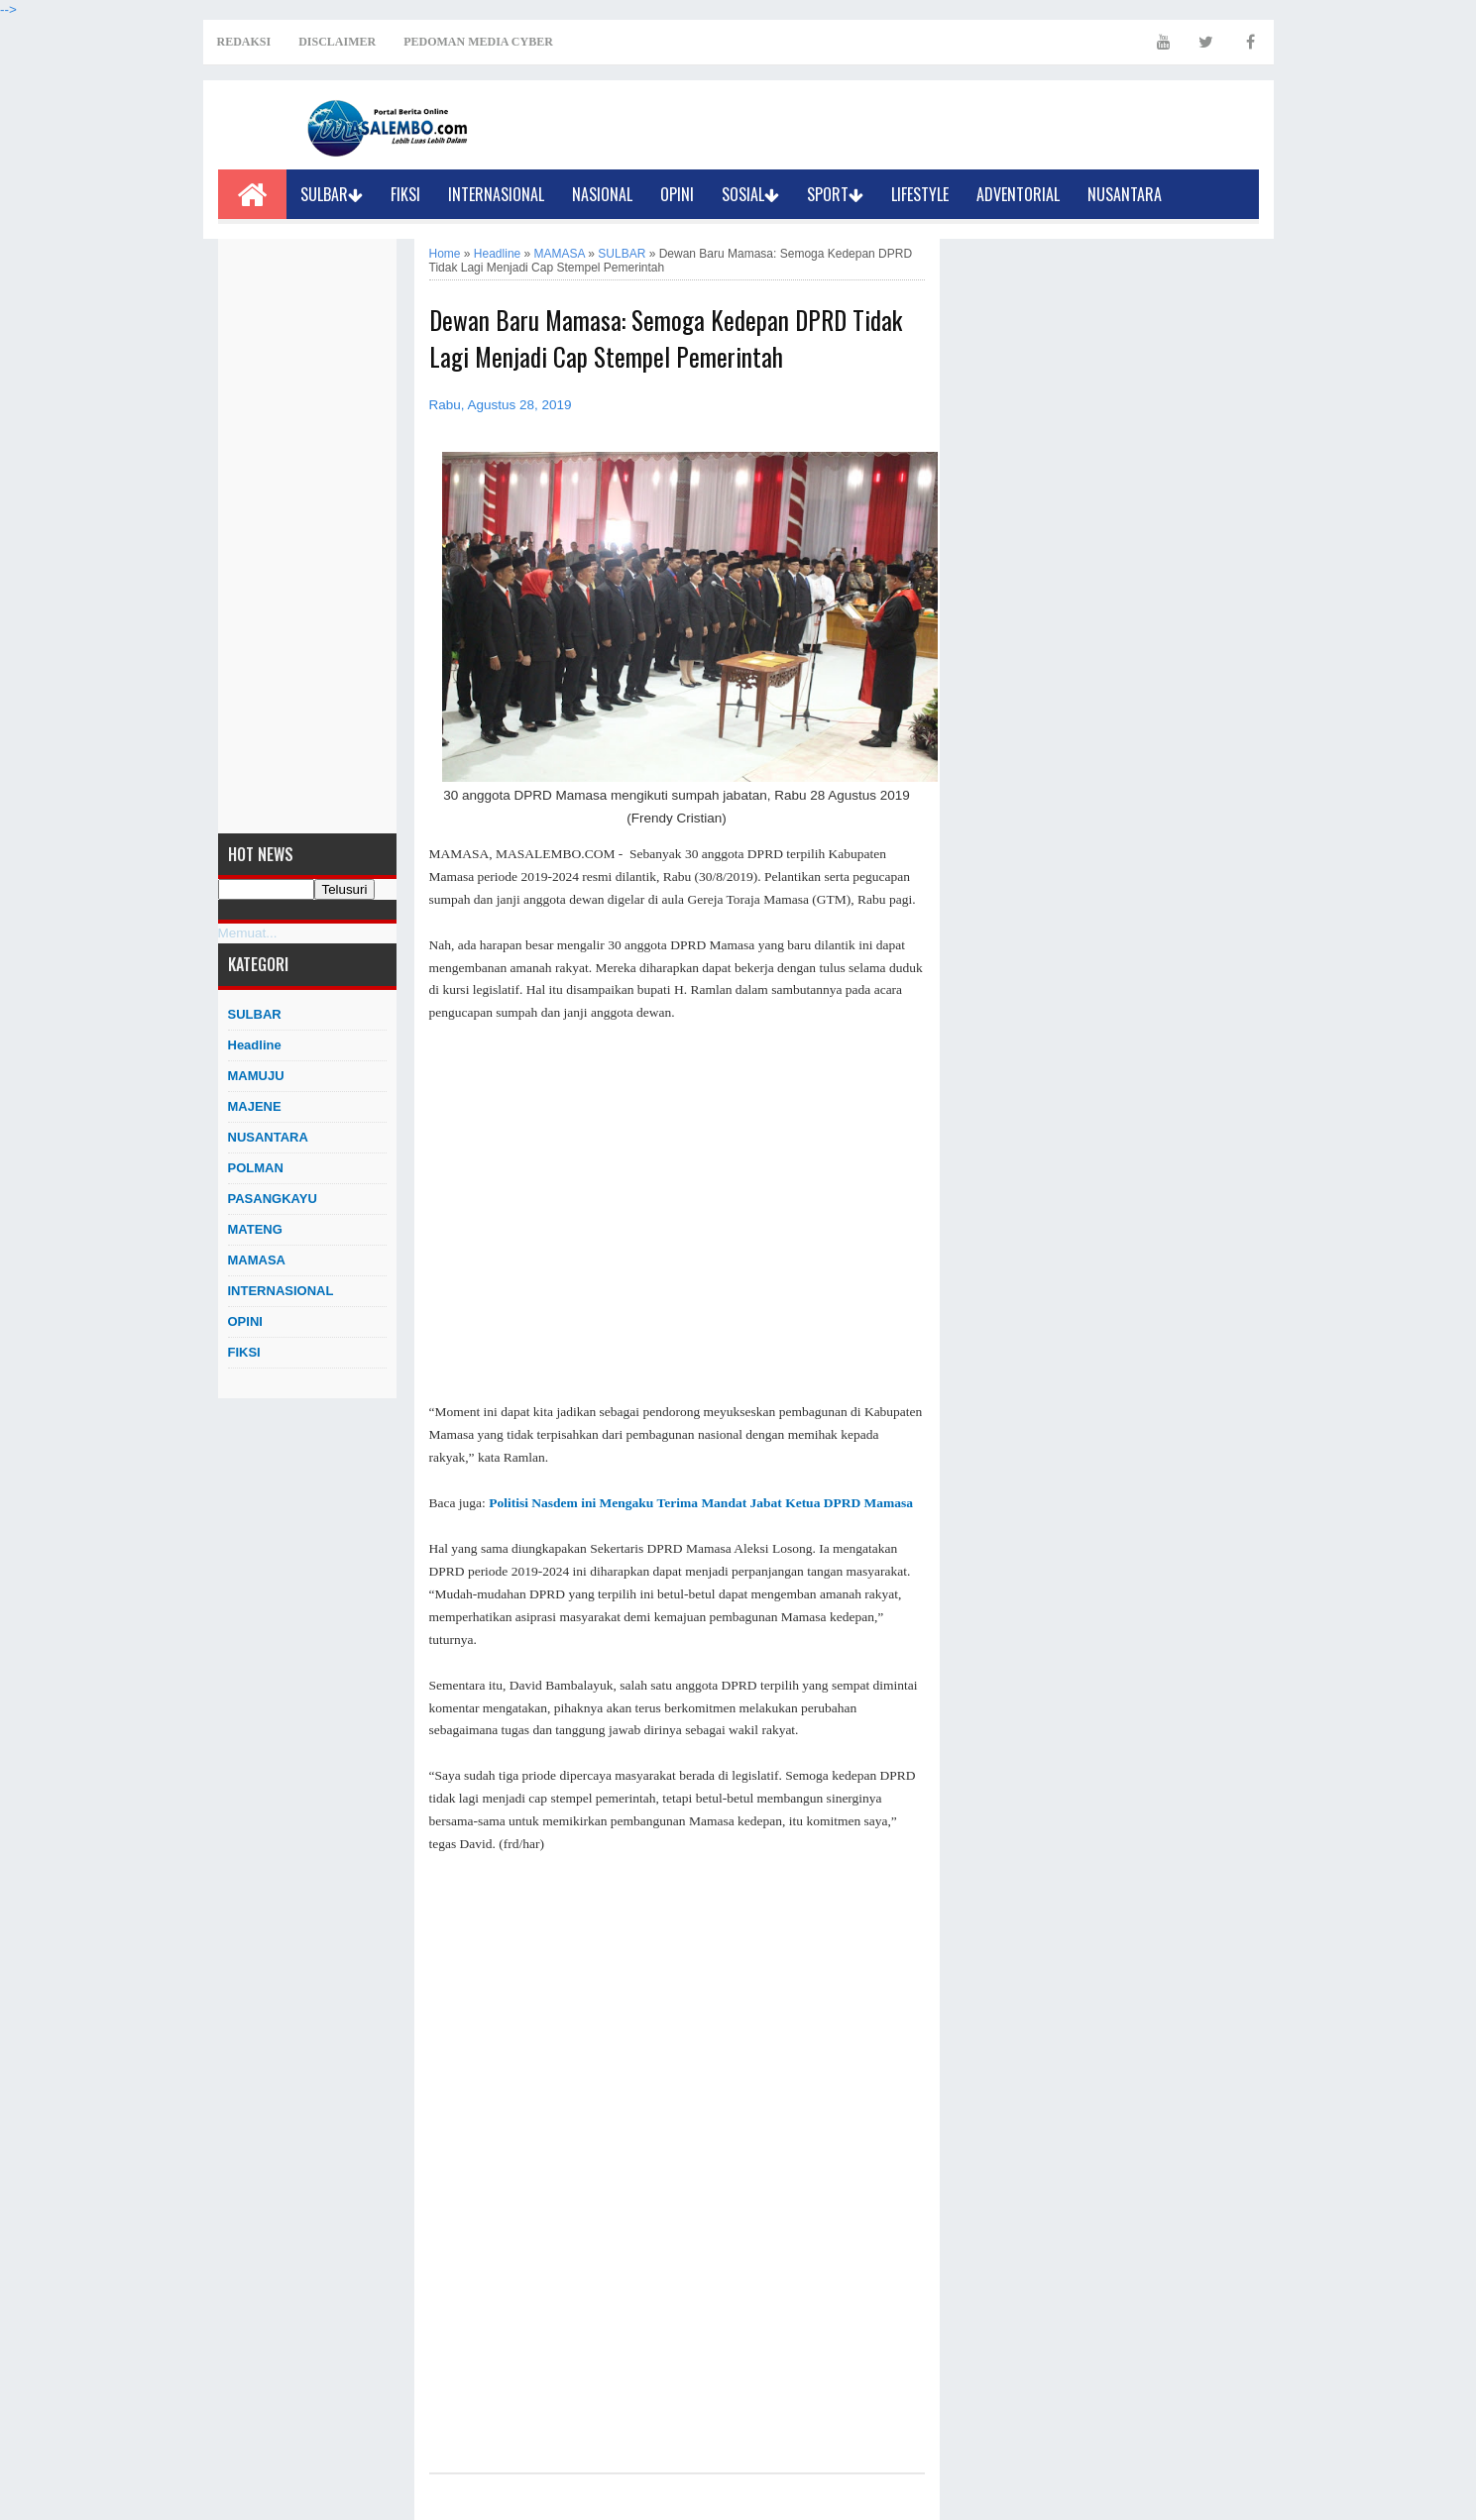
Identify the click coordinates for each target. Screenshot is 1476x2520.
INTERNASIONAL (496, 194)
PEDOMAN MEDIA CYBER (478, 42)
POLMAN (256, 1167)
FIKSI (405, 194)
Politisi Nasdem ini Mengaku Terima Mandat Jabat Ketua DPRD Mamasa (701, 1502)
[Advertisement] (307, 536)
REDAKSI (244, 42)
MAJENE (255, 1106)
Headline (255, 1045)
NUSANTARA (1124, 194)
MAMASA (257, 1260)
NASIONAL (602, 194)
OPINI (677, 194)
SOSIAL (750, 194)
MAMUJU (256, 1075)
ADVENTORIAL (1018, 194)
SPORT (835, 194)
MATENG (255, 1229)
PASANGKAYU (272, 1198)
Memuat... (248, 933)
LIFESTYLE (920, 194)
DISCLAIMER (337, 42)
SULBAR (331, 194)
